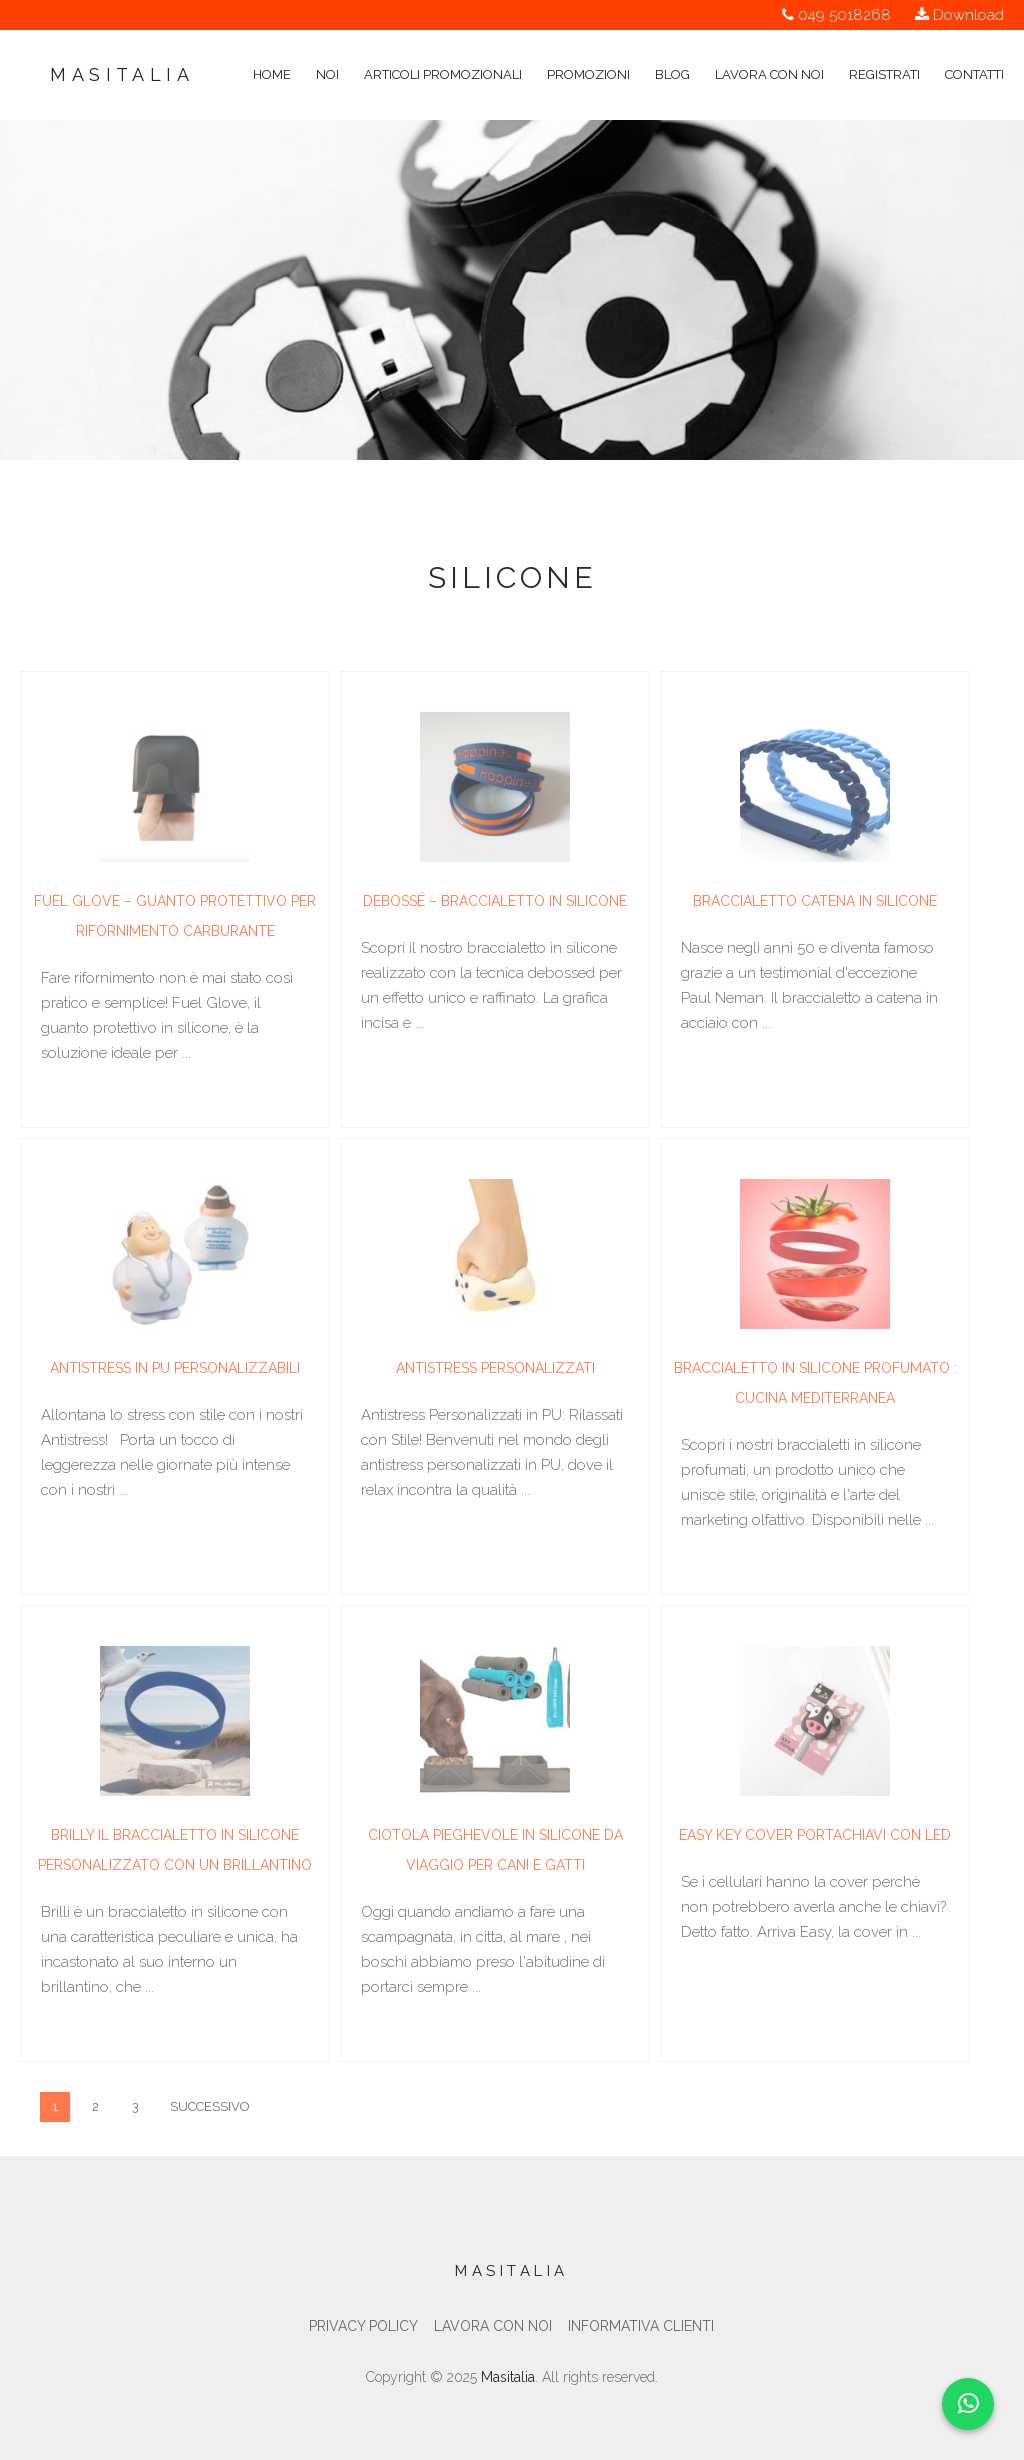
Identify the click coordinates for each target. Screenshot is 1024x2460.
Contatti (974, 47)
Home (272, 47)
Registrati (884, 47)
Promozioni (588, 47)
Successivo (210, 2109)
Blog (672, 47)
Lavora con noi (769, 47)
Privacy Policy (363, 2326)
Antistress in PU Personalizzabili (175, 1371)
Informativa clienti (641, 2326)
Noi (327, 47)
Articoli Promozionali (443, 47)
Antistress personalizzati (495, 1371)
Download (968, 15)
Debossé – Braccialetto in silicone (495, 904)
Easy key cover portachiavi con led (815, 1838)
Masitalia (122, 74)
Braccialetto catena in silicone (815, 904)
